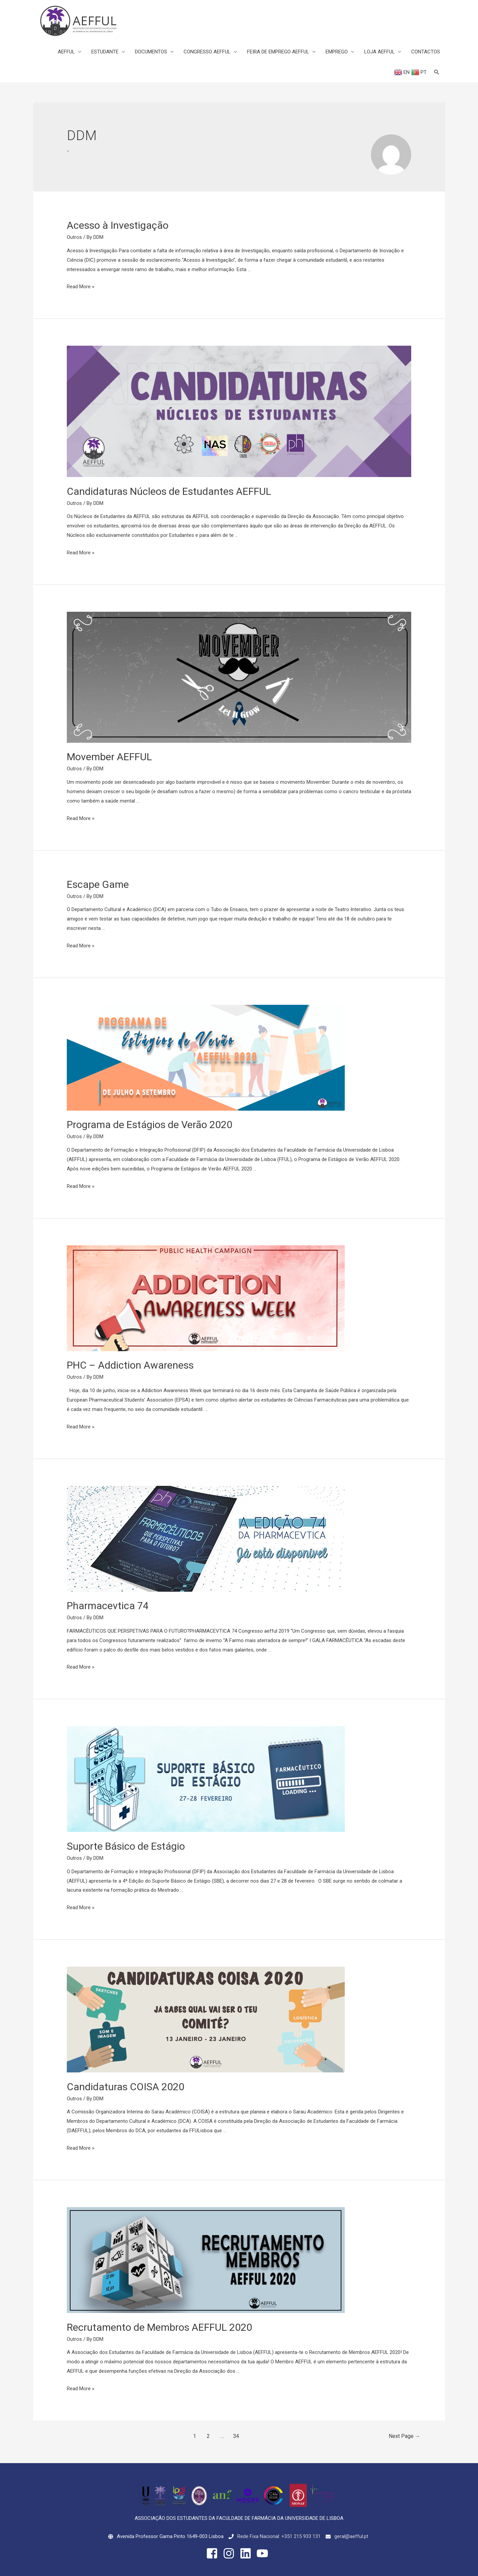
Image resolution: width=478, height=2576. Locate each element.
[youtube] (264, 2553)
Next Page (404, 2436)
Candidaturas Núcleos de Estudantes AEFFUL (169, 491)
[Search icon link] (436, 72)
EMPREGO (337, 52)
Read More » (80, 287)
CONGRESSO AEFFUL (207, 52)
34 (236, 2436)
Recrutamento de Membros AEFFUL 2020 (159, 2327)
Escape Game (98, 884)
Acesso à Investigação (118, 225)
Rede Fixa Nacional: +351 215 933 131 (279, 2536)
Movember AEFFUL (109, 757)
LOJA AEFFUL (379, 52)
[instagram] (230, 2553)
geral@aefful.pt (351, 2536)
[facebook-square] (214, 2553)
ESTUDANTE (104, 52)
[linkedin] (247, 2553)
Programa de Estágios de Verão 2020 (149, 1124)
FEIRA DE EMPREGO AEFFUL (278, 52)
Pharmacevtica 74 (108, 1606)
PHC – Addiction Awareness (130, 1365)
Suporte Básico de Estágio (126, 1846)
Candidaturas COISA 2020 (125, 2087)
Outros (74, 237)
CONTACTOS (425, 52)
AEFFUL (66, 52)
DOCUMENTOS (151, 52)
